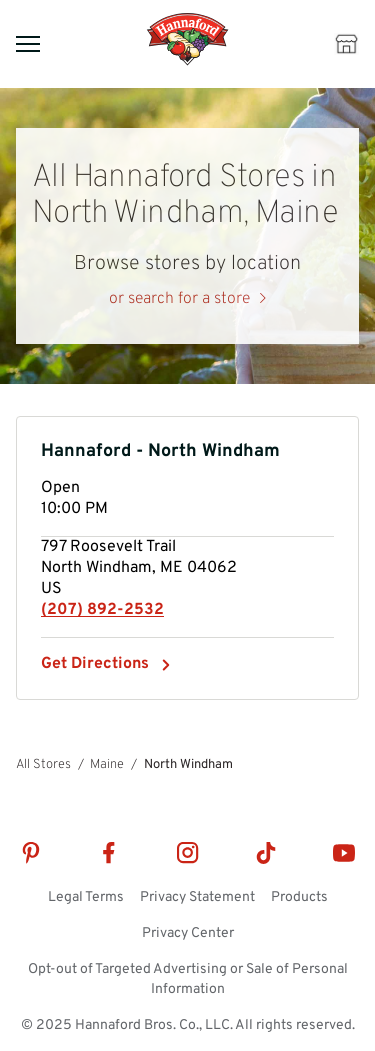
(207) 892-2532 (102, 610)
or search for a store (179, 299)
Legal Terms (86, 897)
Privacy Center (188, 933)
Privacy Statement (197, 897)
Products (299, 897)
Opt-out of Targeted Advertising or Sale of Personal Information (188, 979)
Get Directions (106, 664)
